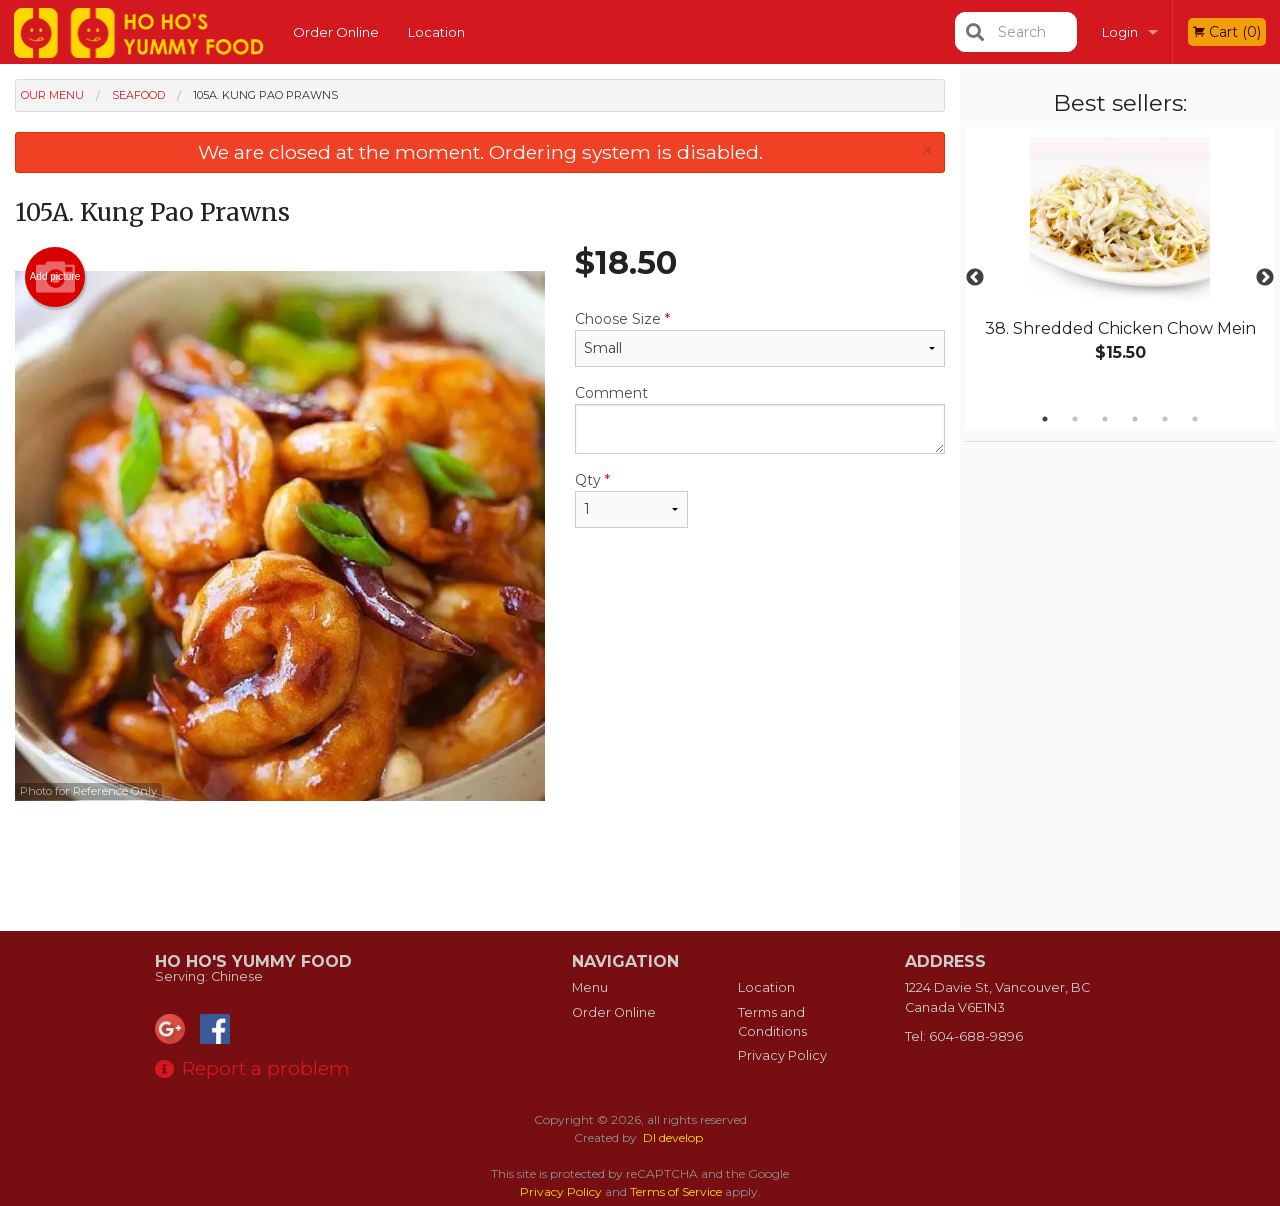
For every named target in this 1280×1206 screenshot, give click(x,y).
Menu (590, 987)
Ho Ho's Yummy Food (253, 961)
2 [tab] (1075, 419)
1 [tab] (1045, 419)
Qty (631, 499)
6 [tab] (1195, 419)
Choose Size (760, 338)
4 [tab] (1135, 419)
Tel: (964, 1036)
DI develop (673, 1137)
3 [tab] (1105, 419)
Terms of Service (676, 1191)
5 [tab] (1165, 419)
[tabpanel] (1120, 266)
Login (1120, 32)
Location (436, 32)
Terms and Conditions (772, 1022)
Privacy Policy (782, 1055)
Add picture (55, 277)
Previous (975, 278)
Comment (760, 419)
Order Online (336, 32)
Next (1265, 278)
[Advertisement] (480, 866)
